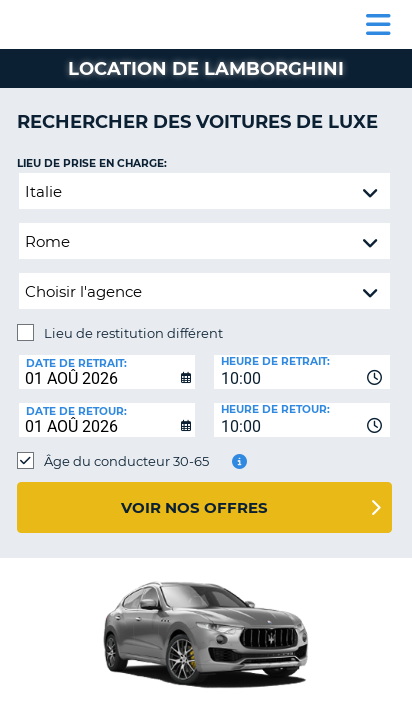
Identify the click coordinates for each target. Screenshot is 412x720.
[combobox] (302, 372)
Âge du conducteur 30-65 (126, 461)
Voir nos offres (194, 507)
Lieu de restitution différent (133, 333)
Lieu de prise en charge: (92, 163)
